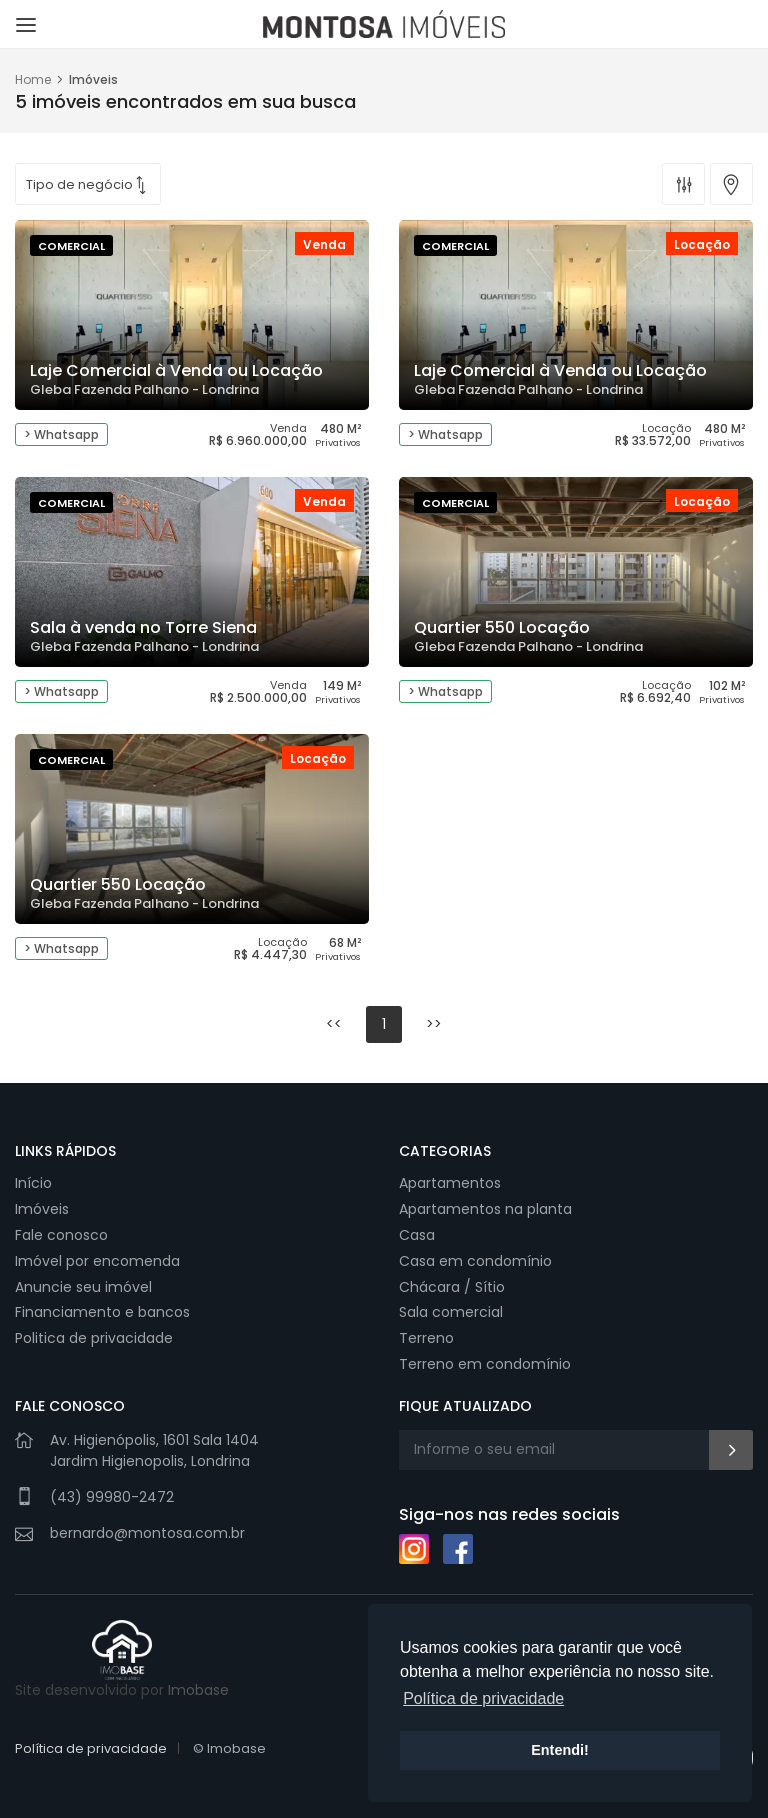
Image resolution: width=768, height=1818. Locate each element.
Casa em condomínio (475, 1261)
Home (33, 79)
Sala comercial (451, 1312)
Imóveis (42, 1209)
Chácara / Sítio (452, 1287)
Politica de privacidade (94, 1338)
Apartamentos (450, 1183)
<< (334, 1024)
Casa (417, 1235)
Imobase (198, 1690)
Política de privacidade (91, 1748)
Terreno (426, 1338)
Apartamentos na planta (485, 1209)
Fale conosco (61, 1235)
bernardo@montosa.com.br (147, 1533)
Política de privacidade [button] (483, 1698)
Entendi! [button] (560, 1750)
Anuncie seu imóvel (83, 1287)
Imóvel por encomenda (97, 1261)
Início (33, 1183)
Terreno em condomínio (485, 1364)
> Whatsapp (61, 434)
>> (434, 1024)
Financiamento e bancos (102, 1312)
